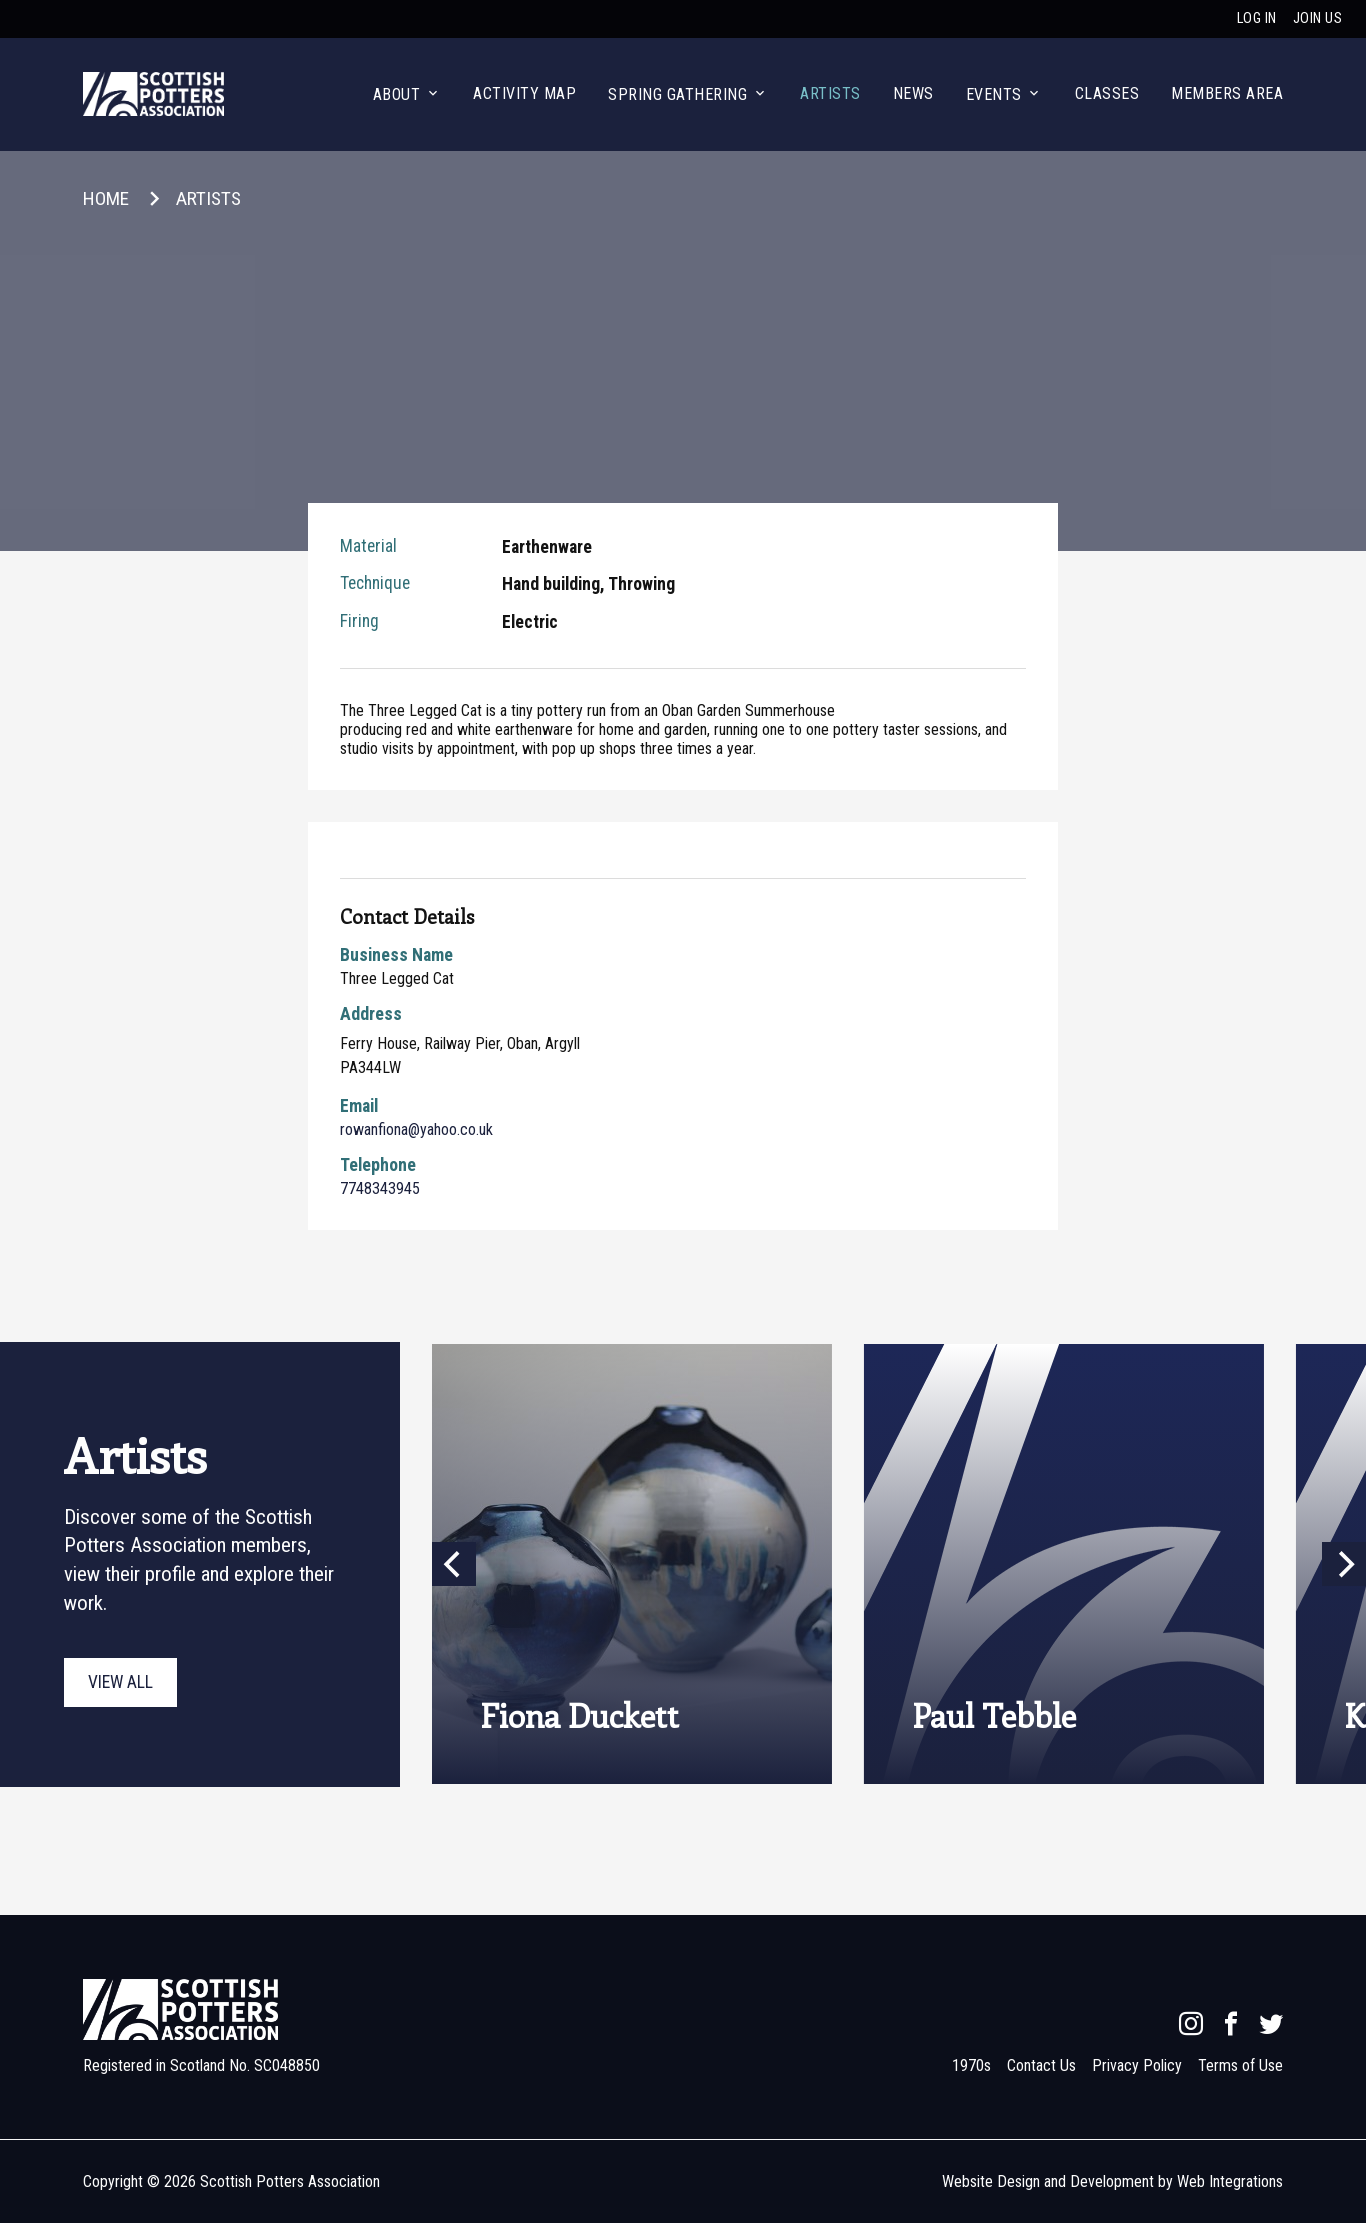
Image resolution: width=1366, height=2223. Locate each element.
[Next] (1344, 1564)
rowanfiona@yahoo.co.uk (416, 1129)
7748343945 (380, 1188)
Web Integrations (1230, 2181)
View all (120, 1682)
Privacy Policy (1137, 2065)
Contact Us (1041, 2065)
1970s (971, 2065)
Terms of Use (1240, 2065)
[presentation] (899, 1564)
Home (106, 198)
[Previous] (454, 1564)
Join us (1318, 18)
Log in (1257, 18)
